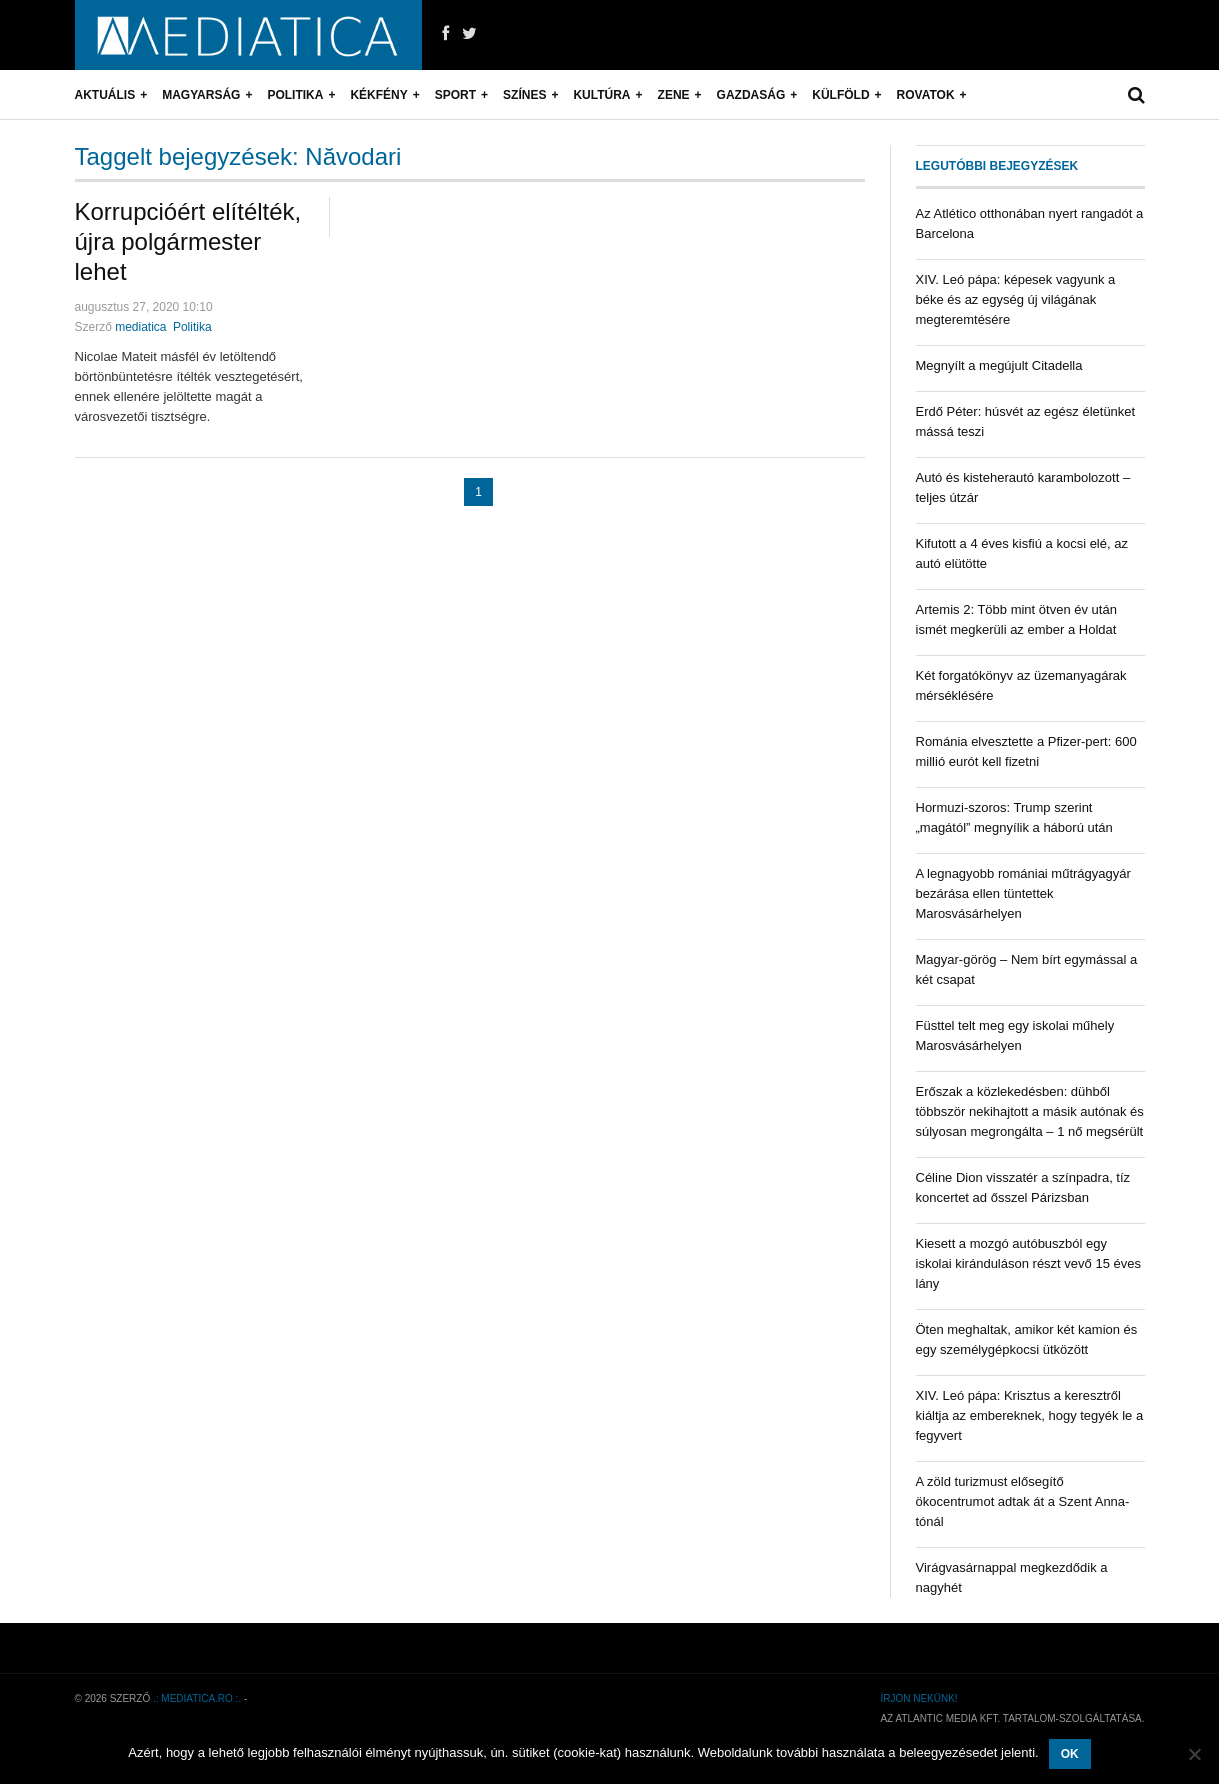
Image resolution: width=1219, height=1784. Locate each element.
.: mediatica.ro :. (197, 1698)
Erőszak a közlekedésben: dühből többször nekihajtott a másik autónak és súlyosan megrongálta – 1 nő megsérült (1030, 1111)
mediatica (140, 327)
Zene (674, 95)
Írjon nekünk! (918, 1698)
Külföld (840, 95)
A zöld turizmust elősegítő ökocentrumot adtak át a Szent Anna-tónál (1023, 1501)
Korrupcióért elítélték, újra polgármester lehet (188, 241)
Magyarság (201, 95)
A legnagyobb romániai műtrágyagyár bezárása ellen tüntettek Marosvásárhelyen (1023, 893)
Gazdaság (751, 95)
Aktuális (105, 95)
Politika (295, 95)
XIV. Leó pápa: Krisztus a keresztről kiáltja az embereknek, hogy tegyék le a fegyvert (1030, 1415)
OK (1070, 1754)
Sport (455, 95)
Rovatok (926, 95)
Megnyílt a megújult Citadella (999, 365)
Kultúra (601, 95)
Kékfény (378, 95)
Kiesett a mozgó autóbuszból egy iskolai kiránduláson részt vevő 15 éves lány (1028, 1263)
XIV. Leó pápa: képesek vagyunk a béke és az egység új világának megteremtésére (1016, 299)
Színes (524, 95)
